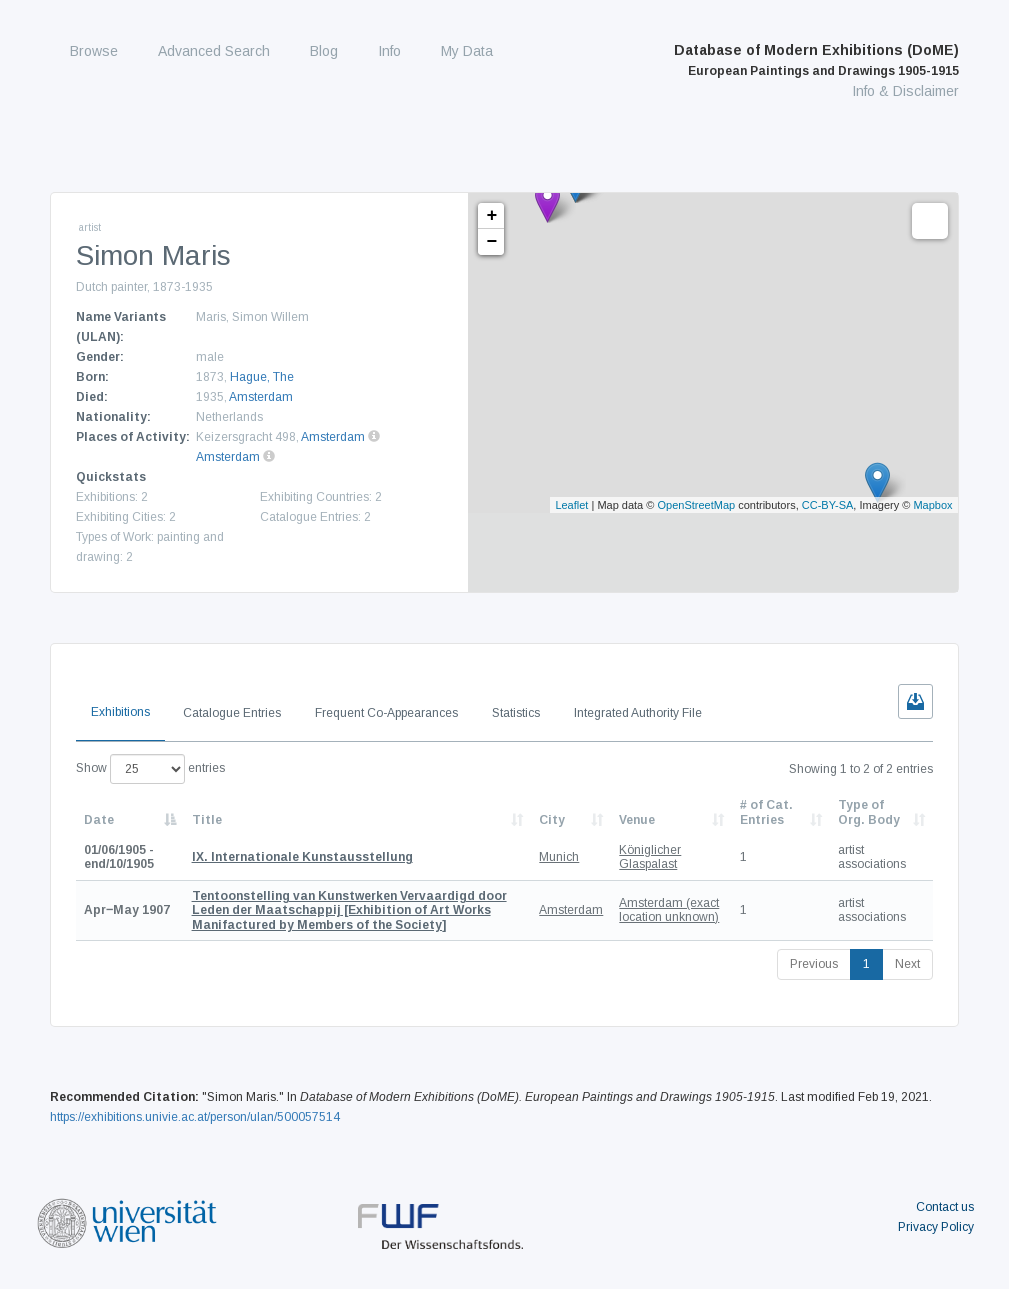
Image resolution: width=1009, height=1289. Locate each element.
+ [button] (491, 216)
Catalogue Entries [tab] (232, 713)
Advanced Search (214, 51)
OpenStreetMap (696, 505)
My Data (467, 51)
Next (907, 964)
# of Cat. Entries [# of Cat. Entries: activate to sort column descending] (766, 812)
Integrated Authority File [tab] (638, 713)
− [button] (491, 242)
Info (389, 51)
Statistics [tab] (516, 713)
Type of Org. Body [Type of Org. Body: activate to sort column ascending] (869, 812)
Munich (559, 857)
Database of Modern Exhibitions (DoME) (816, 60)
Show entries (150, 769)
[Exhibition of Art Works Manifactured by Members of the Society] (349, 910)
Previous (814, 964)
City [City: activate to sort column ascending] (552, 820)
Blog (324, 51)
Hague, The (262, 377)
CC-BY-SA (828, 505)
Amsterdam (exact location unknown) (669, 910)
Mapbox (932, 505)
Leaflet (571, 505)
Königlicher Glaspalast (650, 857)
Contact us (945, 1207)
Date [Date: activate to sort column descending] (99, 820)
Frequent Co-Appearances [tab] (386, 713)
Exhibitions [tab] (120, 712)
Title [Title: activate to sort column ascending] (207, 820)
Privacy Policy (936, 1227)
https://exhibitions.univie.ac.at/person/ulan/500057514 (195, 1117)
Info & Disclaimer (905, 91)
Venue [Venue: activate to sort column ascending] (637, 820)
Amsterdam (261, 397)
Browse (94, 51)
